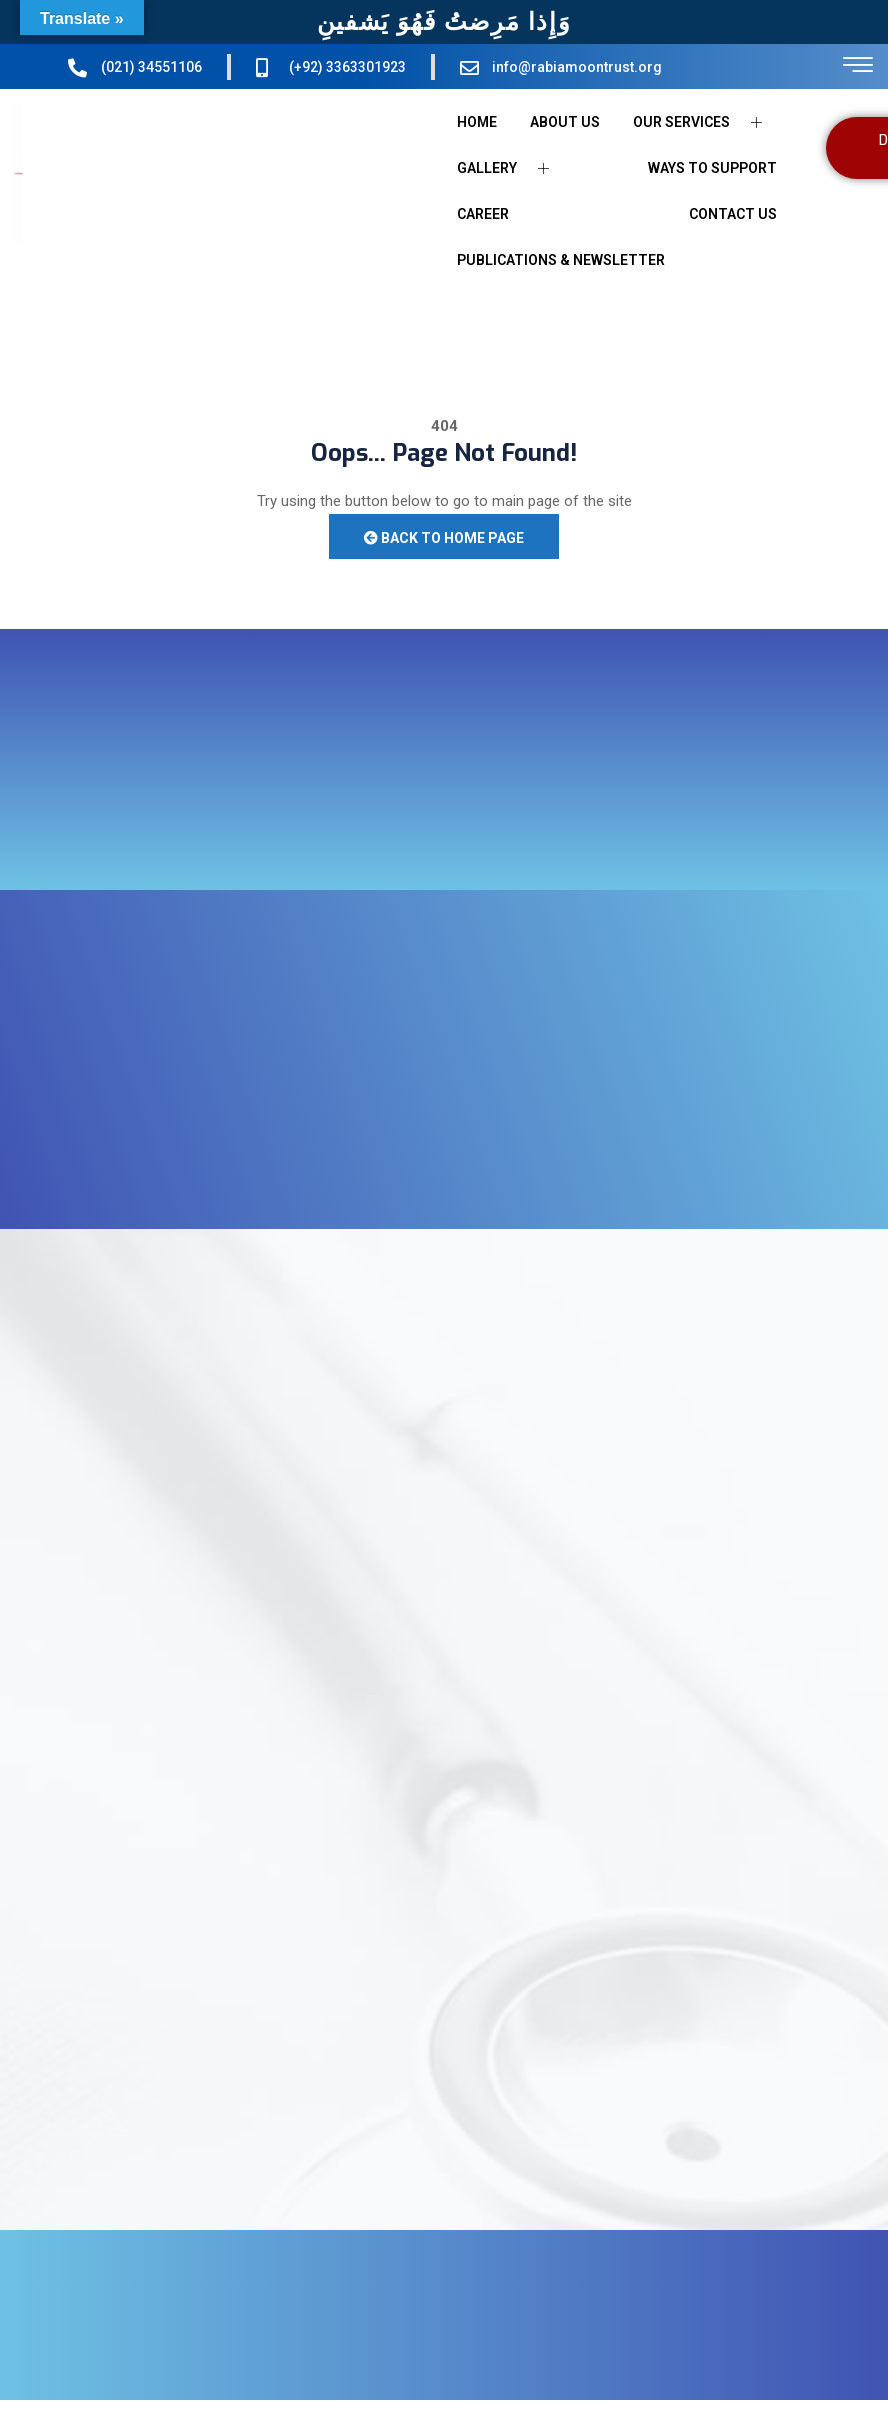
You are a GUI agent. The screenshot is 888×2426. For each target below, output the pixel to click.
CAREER (483, 214)
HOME (477, 122)
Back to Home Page (444, 538)
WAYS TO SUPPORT (712, 168)
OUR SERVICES (705, 122)
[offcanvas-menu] (858, 65)
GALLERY (510, 168)
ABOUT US (565, 122)
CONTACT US (733, 214)
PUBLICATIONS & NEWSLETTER (561, 260)
